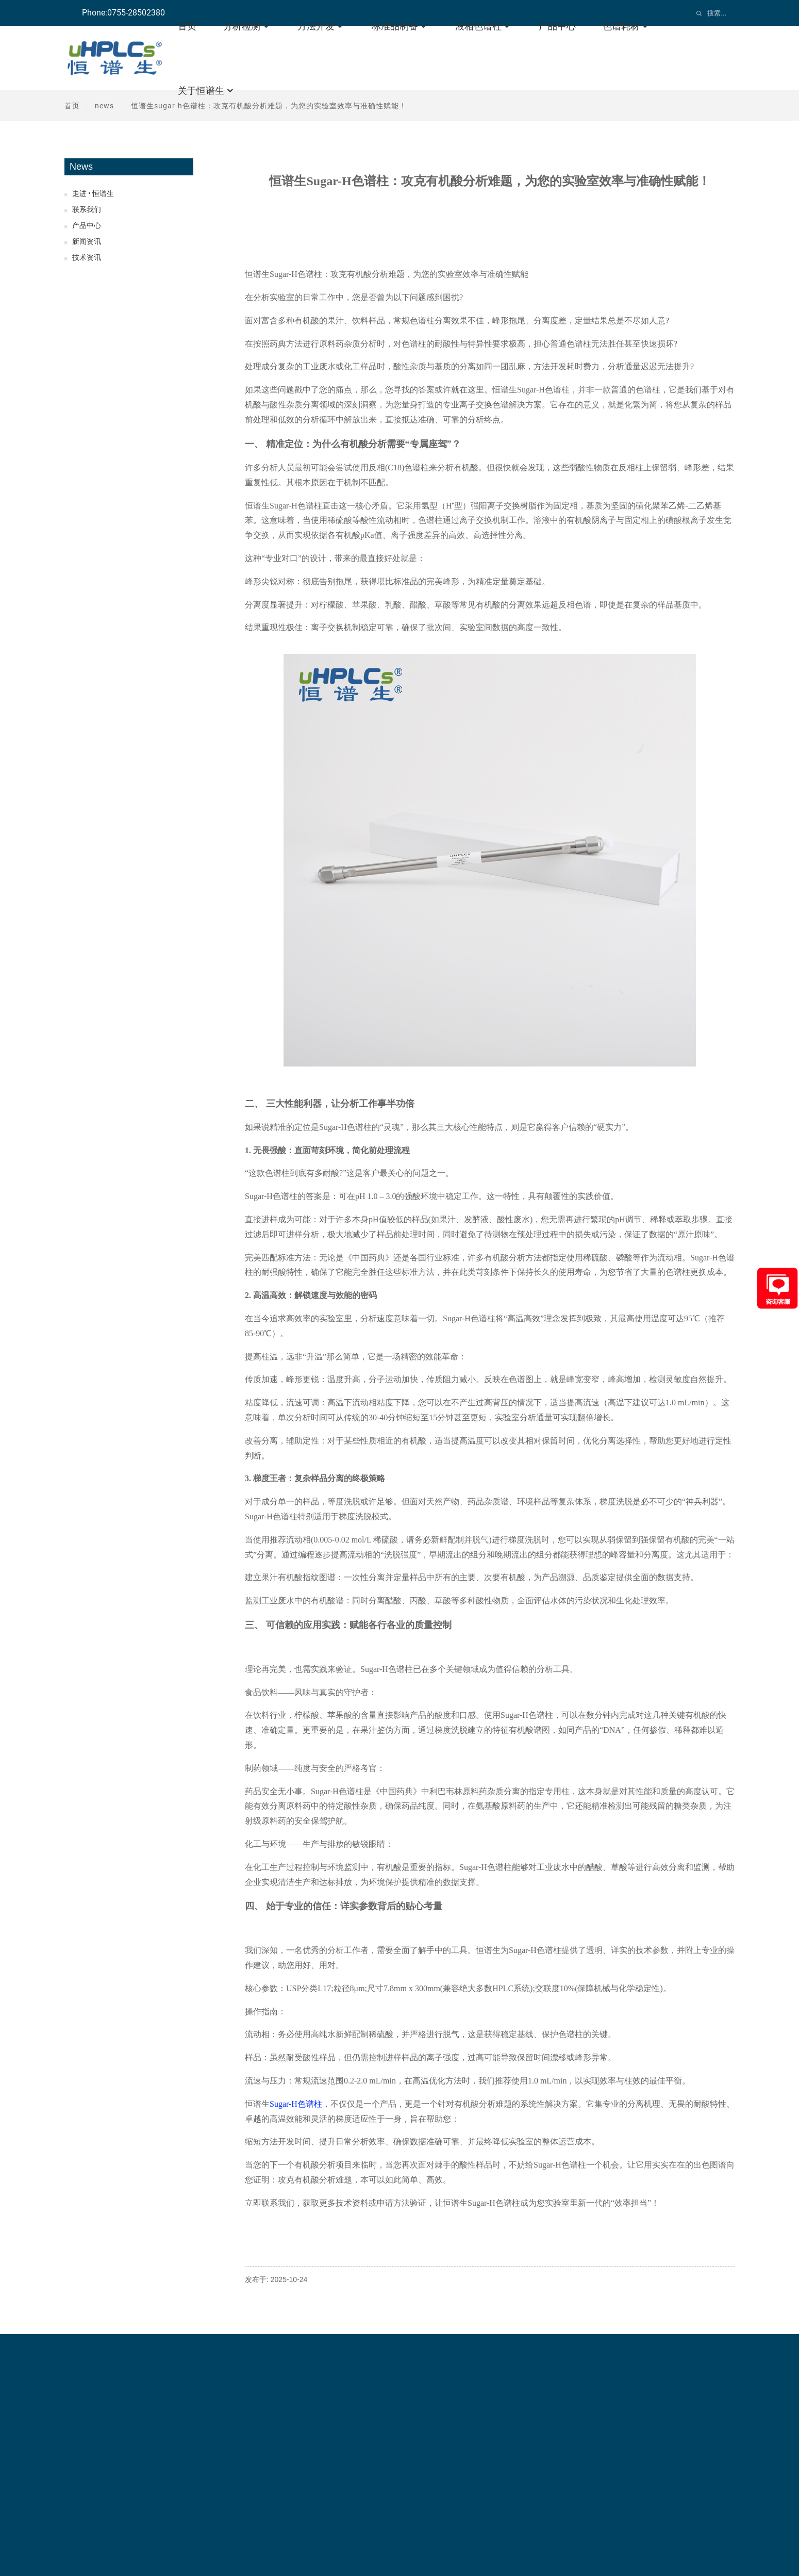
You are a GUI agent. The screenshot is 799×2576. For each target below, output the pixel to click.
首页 (72, 106)
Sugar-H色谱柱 (296, 2103)
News (104, 106)
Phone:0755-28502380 (123, 13)
